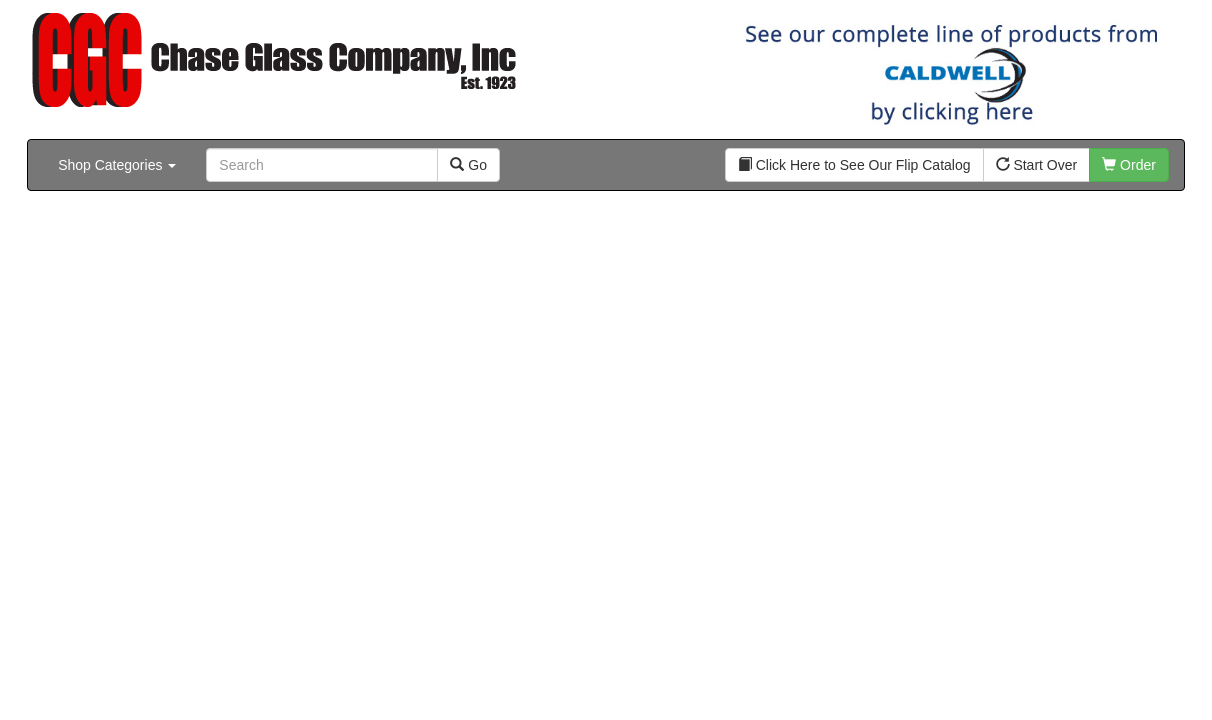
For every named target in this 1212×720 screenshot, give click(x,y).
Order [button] (1129, 165)
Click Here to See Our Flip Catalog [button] (854, 165)
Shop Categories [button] (117, 165)
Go (468, 165)
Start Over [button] (1037, 165)
